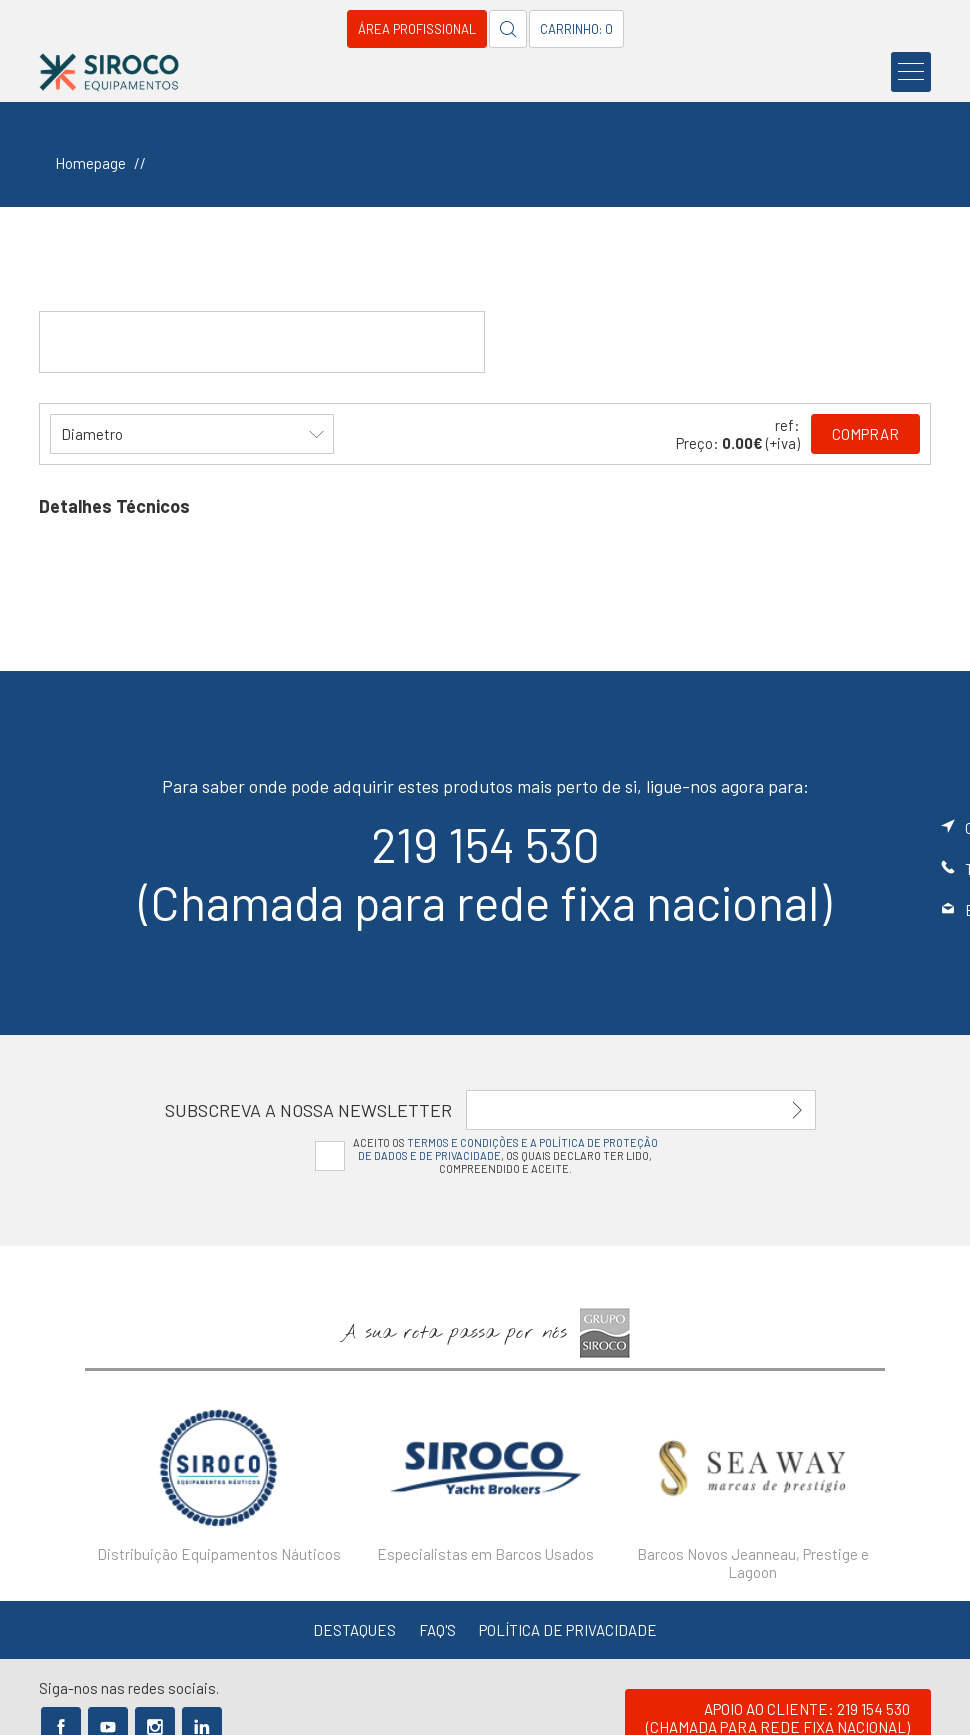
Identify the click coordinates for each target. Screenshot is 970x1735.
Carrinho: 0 (576, 29)
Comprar (865, 434)
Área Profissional (417, 29)
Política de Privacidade (568, 1630)
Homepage (90, 163)
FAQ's (437, 1630)
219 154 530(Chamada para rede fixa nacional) (485, 873)
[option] (218, 1477)
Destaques (354, 1630)
